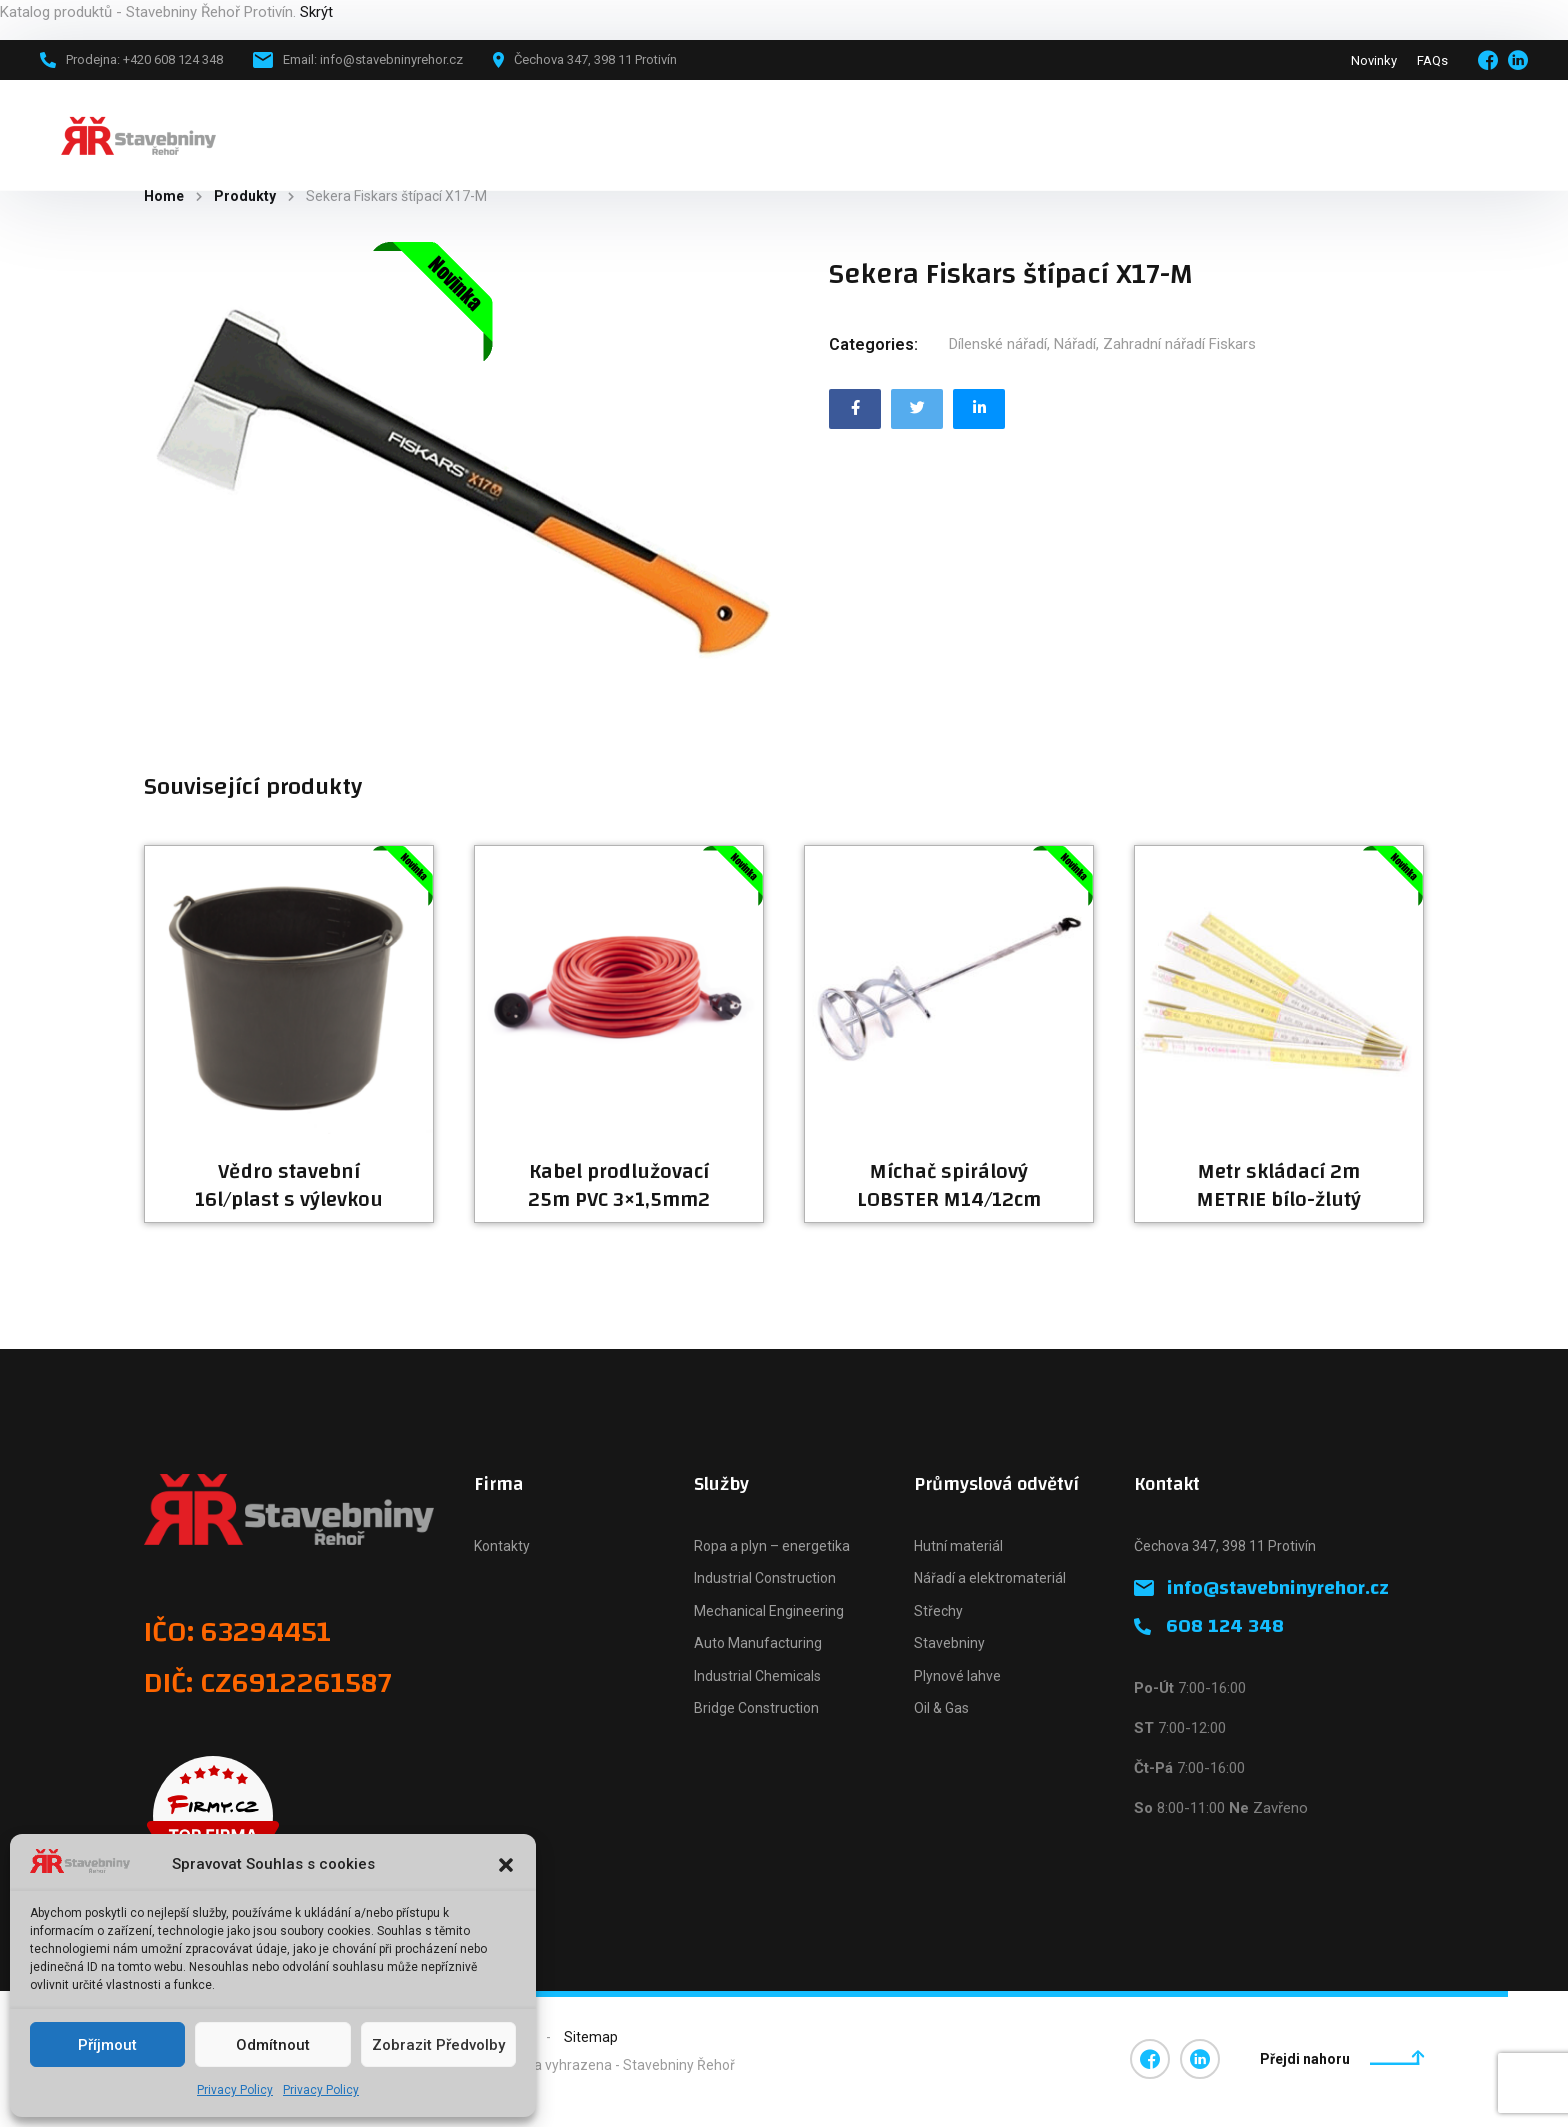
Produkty (245, 196)
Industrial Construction (765, 1578)
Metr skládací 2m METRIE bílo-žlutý (1279, 1186)
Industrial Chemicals (757, 1676)
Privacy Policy (235, 2090)
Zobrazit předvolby (438, 2045)
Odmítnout (273, 2045)
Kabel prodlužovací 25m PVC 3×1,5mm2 (619, 1186)
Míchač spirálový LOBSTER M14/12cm (949, 1186)
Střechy (938, 1611)
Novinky (1374, 60)
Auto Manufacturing (758, 1643)
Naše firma (690, 135)
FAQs (1432, 60)
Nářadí (1075, 344)
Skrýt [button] (316, 12)
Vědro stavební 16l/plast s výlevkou (289, 1186)
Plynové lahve (957, 1676)
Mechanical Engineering (769, 1611)
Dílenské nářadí (998, 344)
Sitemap (591, 2037)
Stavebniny (949, 1643)
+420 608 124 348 (1437, 134)
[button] (506, 1865)
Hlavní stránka (362, 135)
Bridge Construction (756, 1708)
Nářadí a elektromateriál (990, 1578)
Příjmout (107, 2045)
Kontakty (502, 1546)
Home (164, 196)
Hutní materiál (958, 1546)
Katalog (472, 135)
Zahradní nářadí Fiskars (1179, 344)
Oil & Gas (941, 1708)
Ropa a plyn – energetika (772, 1546)
